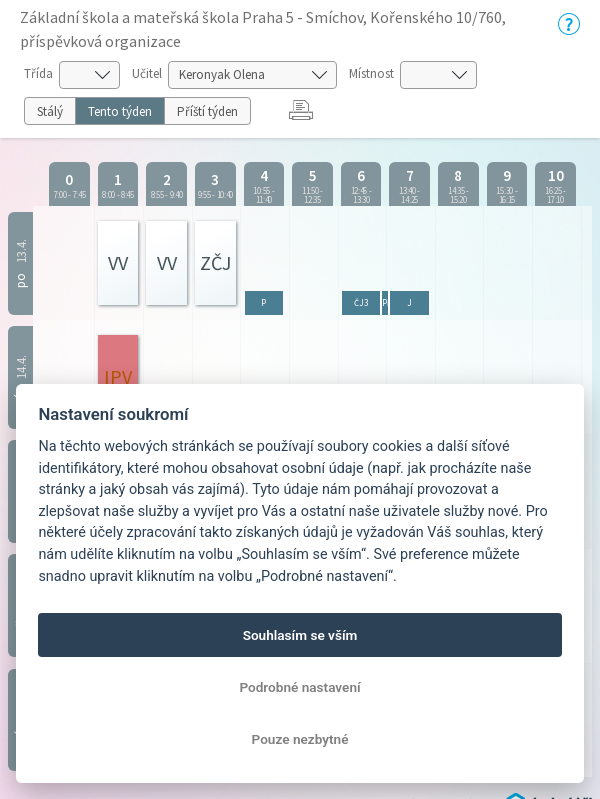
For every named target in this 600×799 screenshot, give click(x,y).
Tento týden (120, 111)
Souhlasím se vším (300, 635)
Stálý (50, 111)
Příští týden (207, 111)
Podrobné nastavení (299, 687)
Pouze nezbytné (300, 739)
